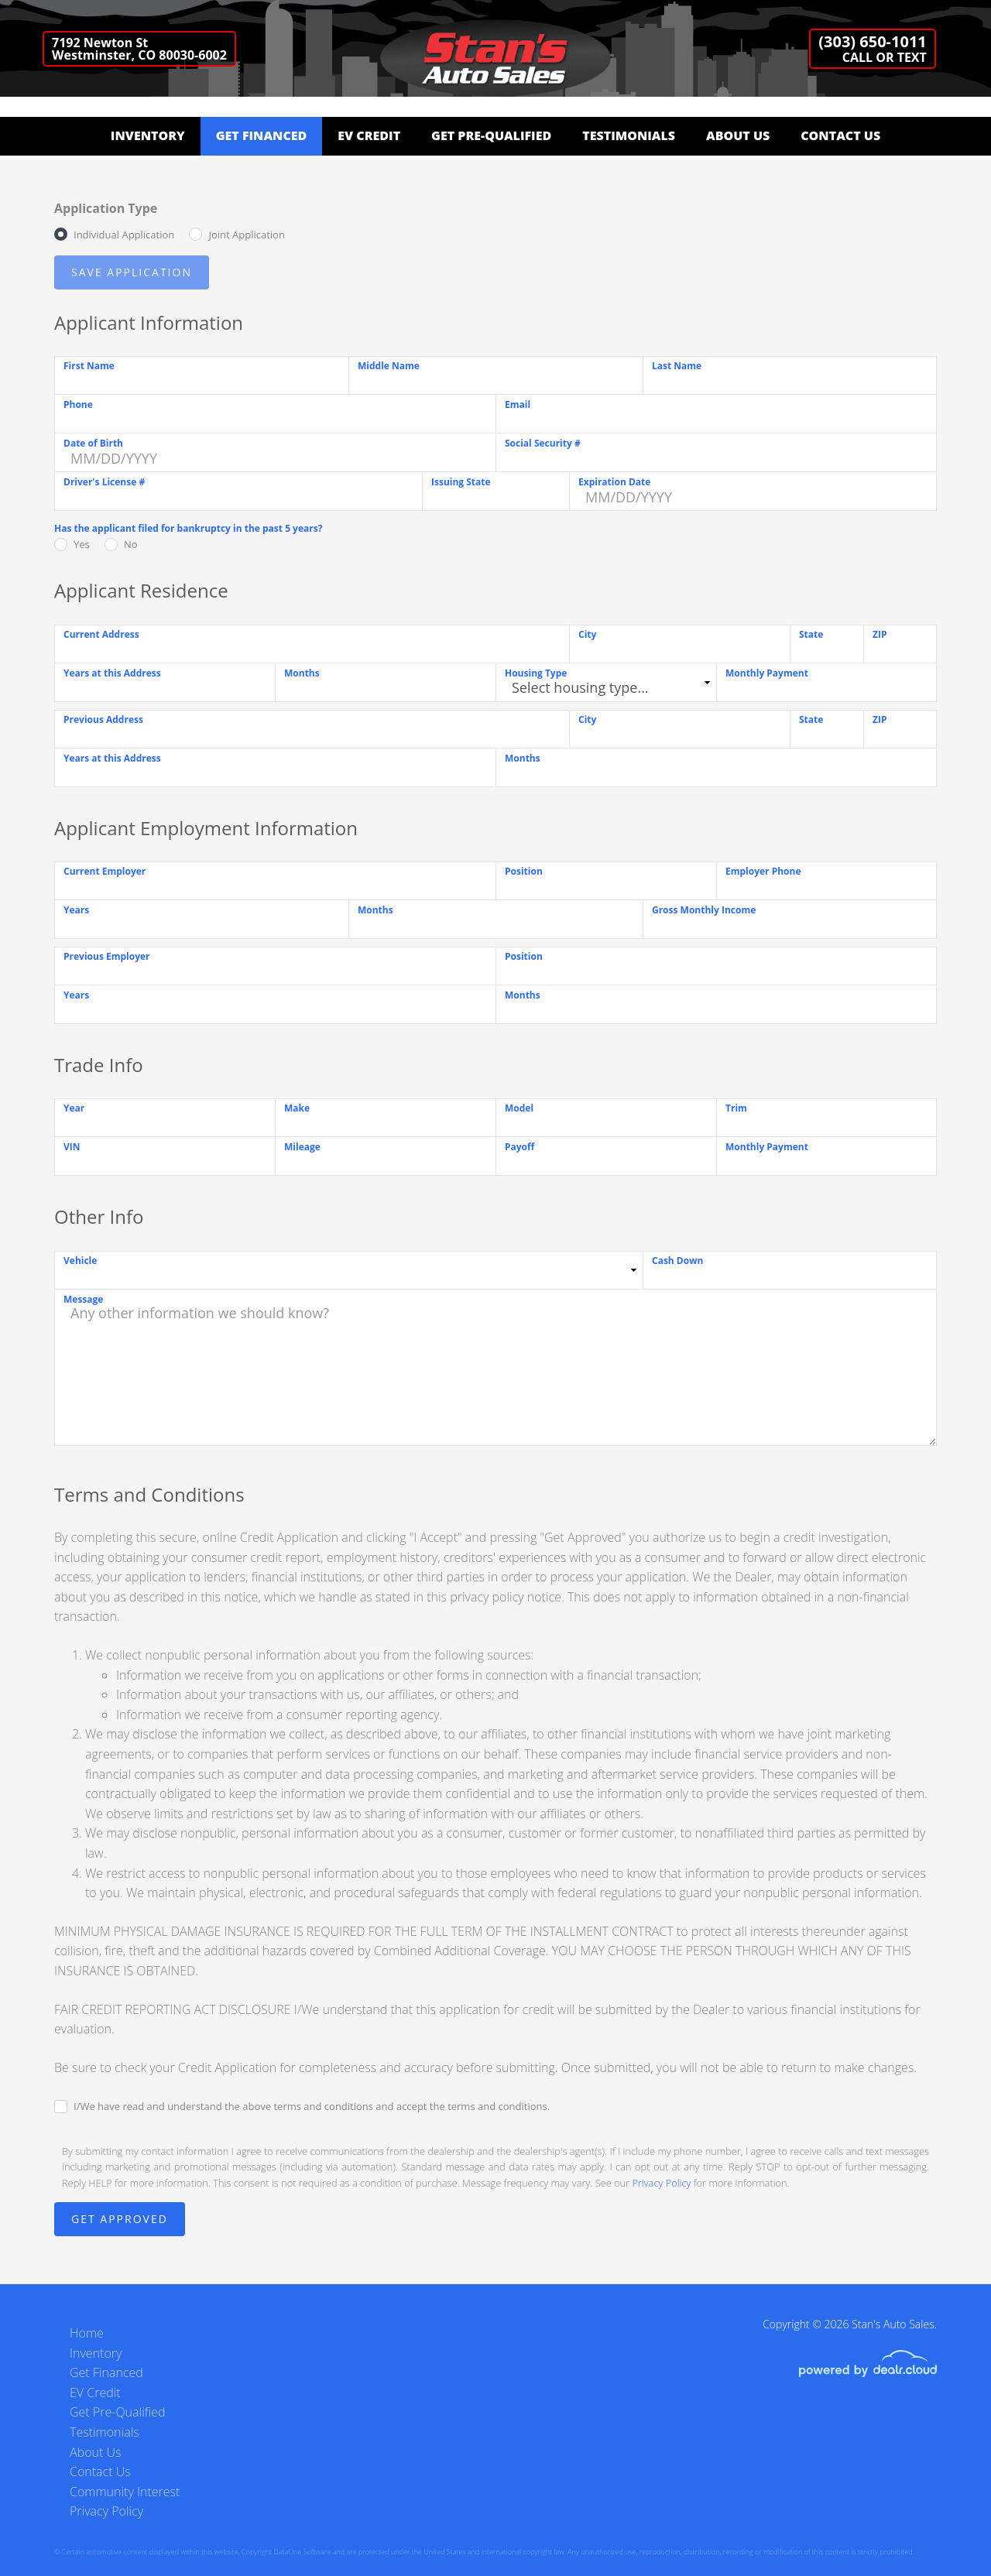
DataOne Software (302, 2552)
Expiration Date (614, 481)
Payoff (519, 1146)
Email (517, 404)
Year (73, 1108)
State (811, 634)
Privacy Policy (661, 2183)
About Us (738, 135)
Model (519, 1108)
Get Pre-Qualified (491, 135)
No (131, 544)
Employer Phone (763, 871)
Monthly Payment (766, 673)
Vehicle (80, 1260)
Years (76, 909)
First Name (89, 365)
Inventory (148, 135)
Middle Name (389, 365)
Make (297, 1108)
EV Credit (369, 135)
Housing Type (536, 673)
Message (83, 1299)
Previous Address (103, 719)
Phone (78, 404)
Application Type (105, 208)
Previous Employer (106, 956)
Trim (736, 1108)
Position (524, 871)
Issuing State (461, 481)
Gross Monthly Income (704, 909)
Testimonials (628, 135)
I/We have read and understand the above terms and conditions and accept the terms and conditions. (312, 2106)
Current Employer (104, 871)
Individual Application (124, 235)
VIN (72, 1146)
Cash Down (677, 1260)
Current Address (101, 634)
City (587, 634)
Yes (82, 544)
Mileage (302, 1146)
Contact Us (840, 135)
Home (87, 2332)
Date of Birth (93, 443)
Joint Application (246, 235)
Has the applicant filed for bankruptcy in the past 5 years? (188, 528)
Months (302, 673)
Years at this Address (112, 673)
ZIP (879, 634)
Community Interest (125, 2491)
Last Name (676, 365)
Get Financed (261, 135)
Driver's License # (104, 481)
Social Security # (543, 443)
